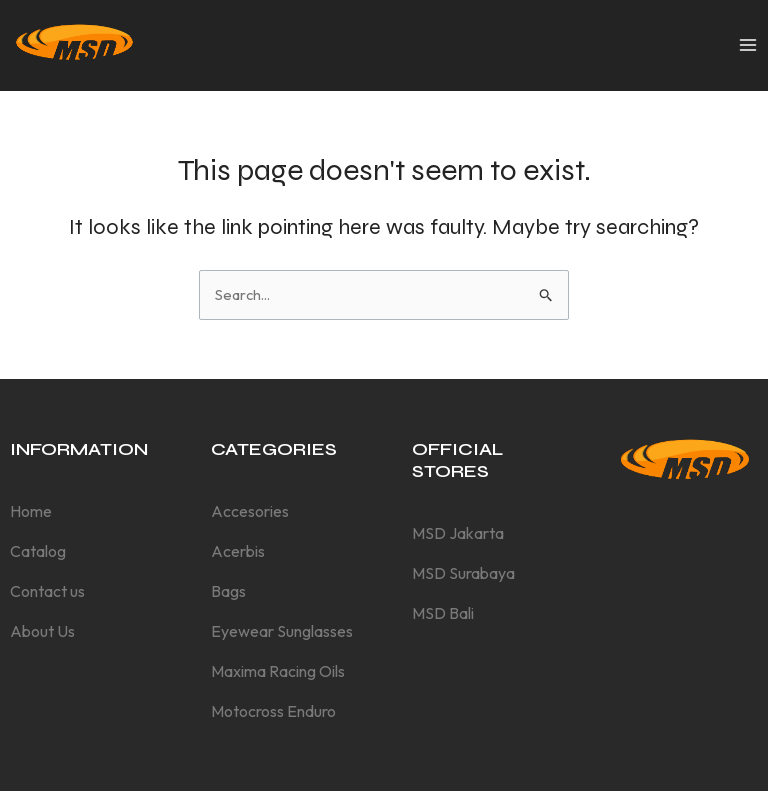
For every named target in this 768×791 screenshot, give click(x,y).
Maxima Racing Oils (278, 671)
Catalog (38, 551)
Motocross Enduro (273, 711)
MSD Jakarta (458, 533)
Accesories (250, 511)
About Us (42, 631)
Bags (228, 591)
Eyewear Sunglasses (282, 631)
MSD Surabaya (463, 573)
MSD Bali (443, 613)
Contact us (47, 591)
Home (31, 511)
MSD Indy (227, 44)
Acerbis (238, 551)
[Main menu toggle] (748, 45)
